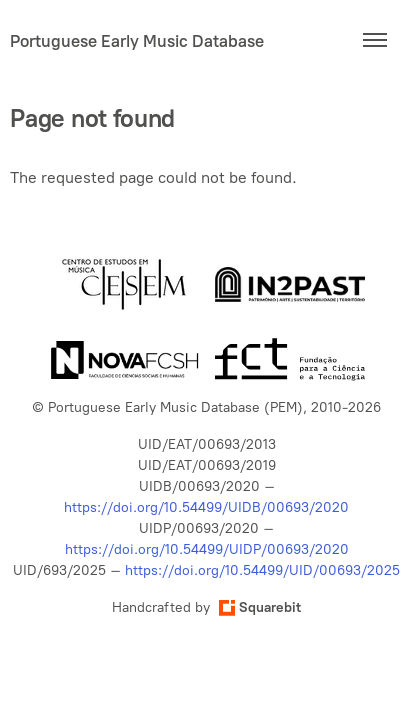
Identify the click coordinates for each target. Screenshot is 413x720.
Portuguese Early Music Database (137, 41)
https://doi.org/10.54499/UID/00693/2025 (262, 570)
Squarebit (260, 607)
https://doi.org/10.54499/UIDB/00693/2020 (206, 507)
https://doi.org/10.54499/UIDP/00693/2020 (207, 549)
